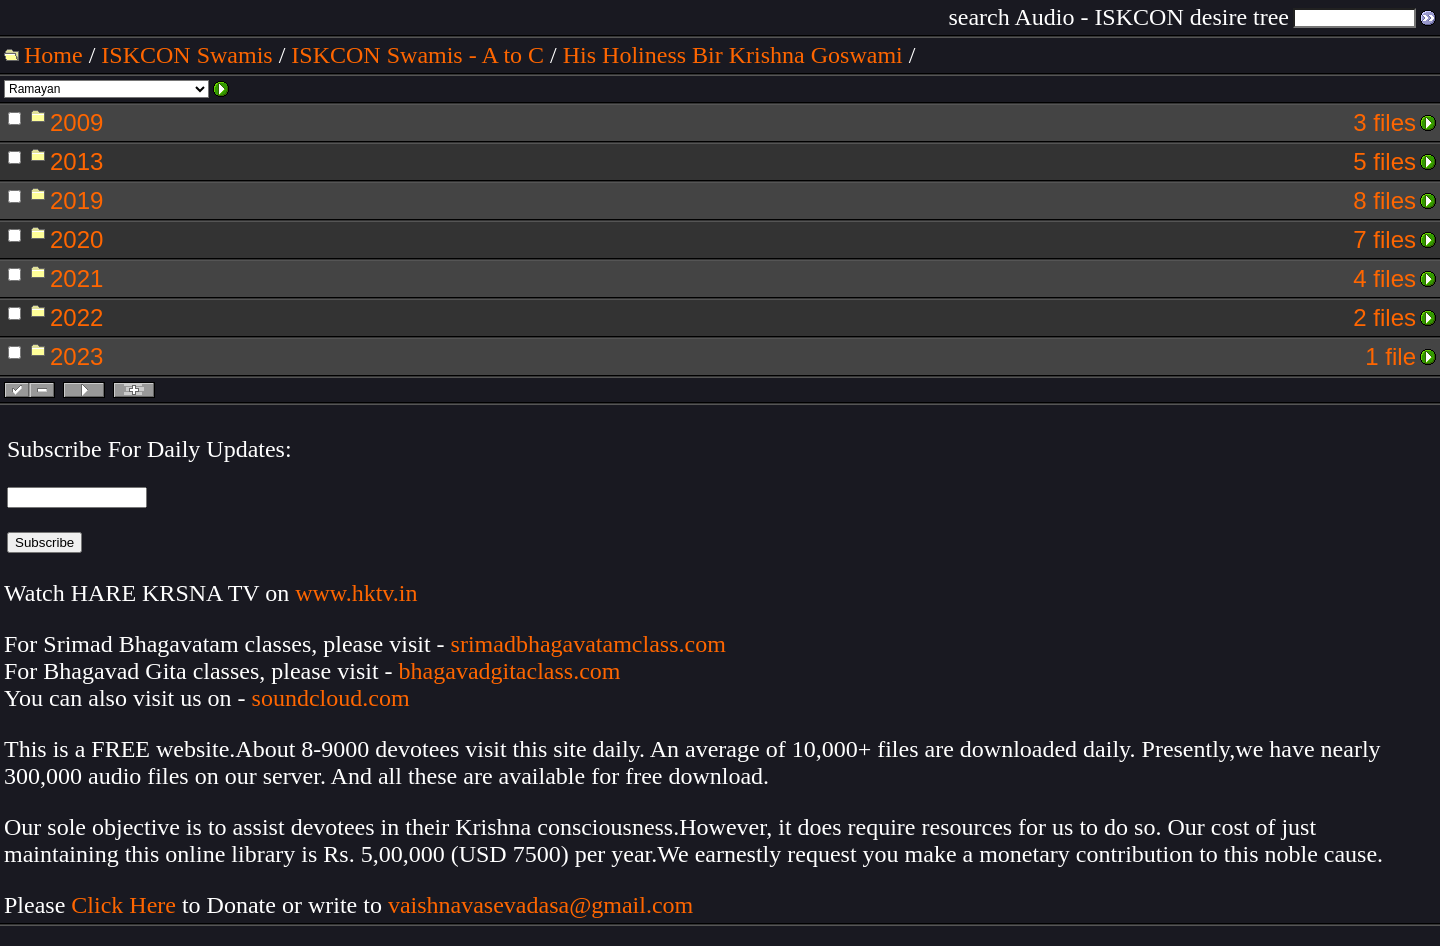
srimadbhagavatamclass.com (588, 644)
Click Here (123, 905)
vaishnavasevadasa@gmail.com (543, 905)
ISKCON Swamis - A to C (417, 55)
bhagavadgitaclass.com (510, 671)
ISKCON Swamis (186, 55)
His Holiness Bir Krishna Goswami (733, 55)
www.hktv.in (356, 593)
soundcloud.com (331, 698)
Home (53, 55)
